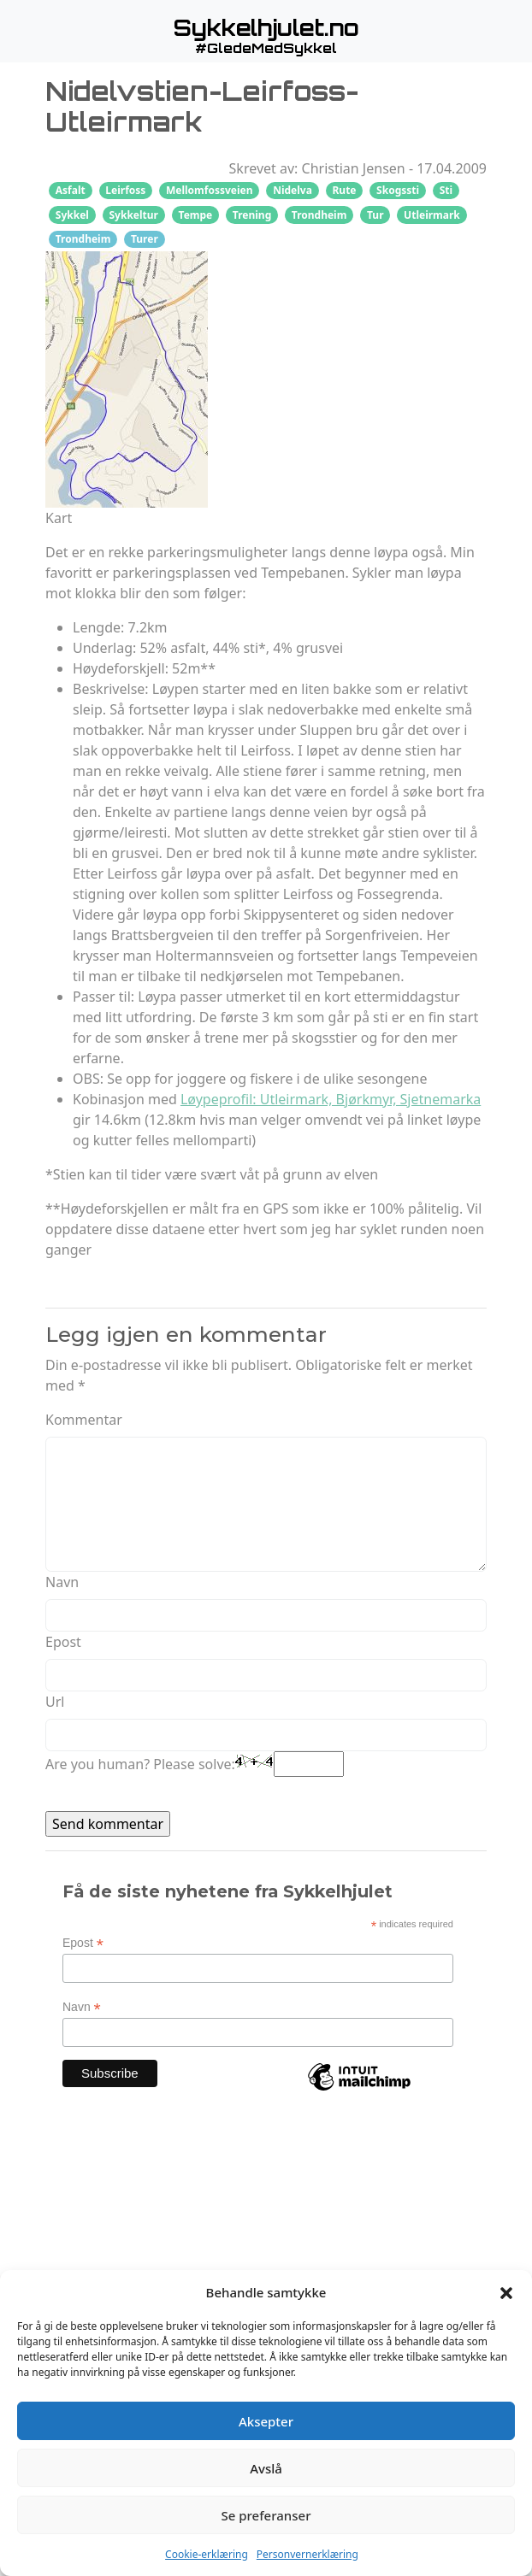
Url (54, 1701)
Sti (446, 190)
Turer (144, 239)
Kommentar (83, 1419)
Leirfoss (125, 190)
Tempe (196, 215)
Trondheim (319, 215)
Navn (62, 1582)
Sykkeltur (133, 215)
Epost (63, 1641)
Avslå (266, 2468)
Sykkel (72, 215)
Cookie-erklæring (206, 2554)
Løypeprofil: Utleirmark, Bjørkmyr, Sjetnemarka (330, 1099)
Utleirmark (432, 215)
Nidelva (292, 190)
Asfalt (71, 190)
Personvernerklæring (307, 2554)
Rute (344, 190)
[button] (506, 2292)
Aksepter (266, 2421)
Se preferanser (266, 2515)
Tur (375, 215)
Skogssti (397, 190)
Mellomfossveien (209, 190)
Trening (252, 215)
